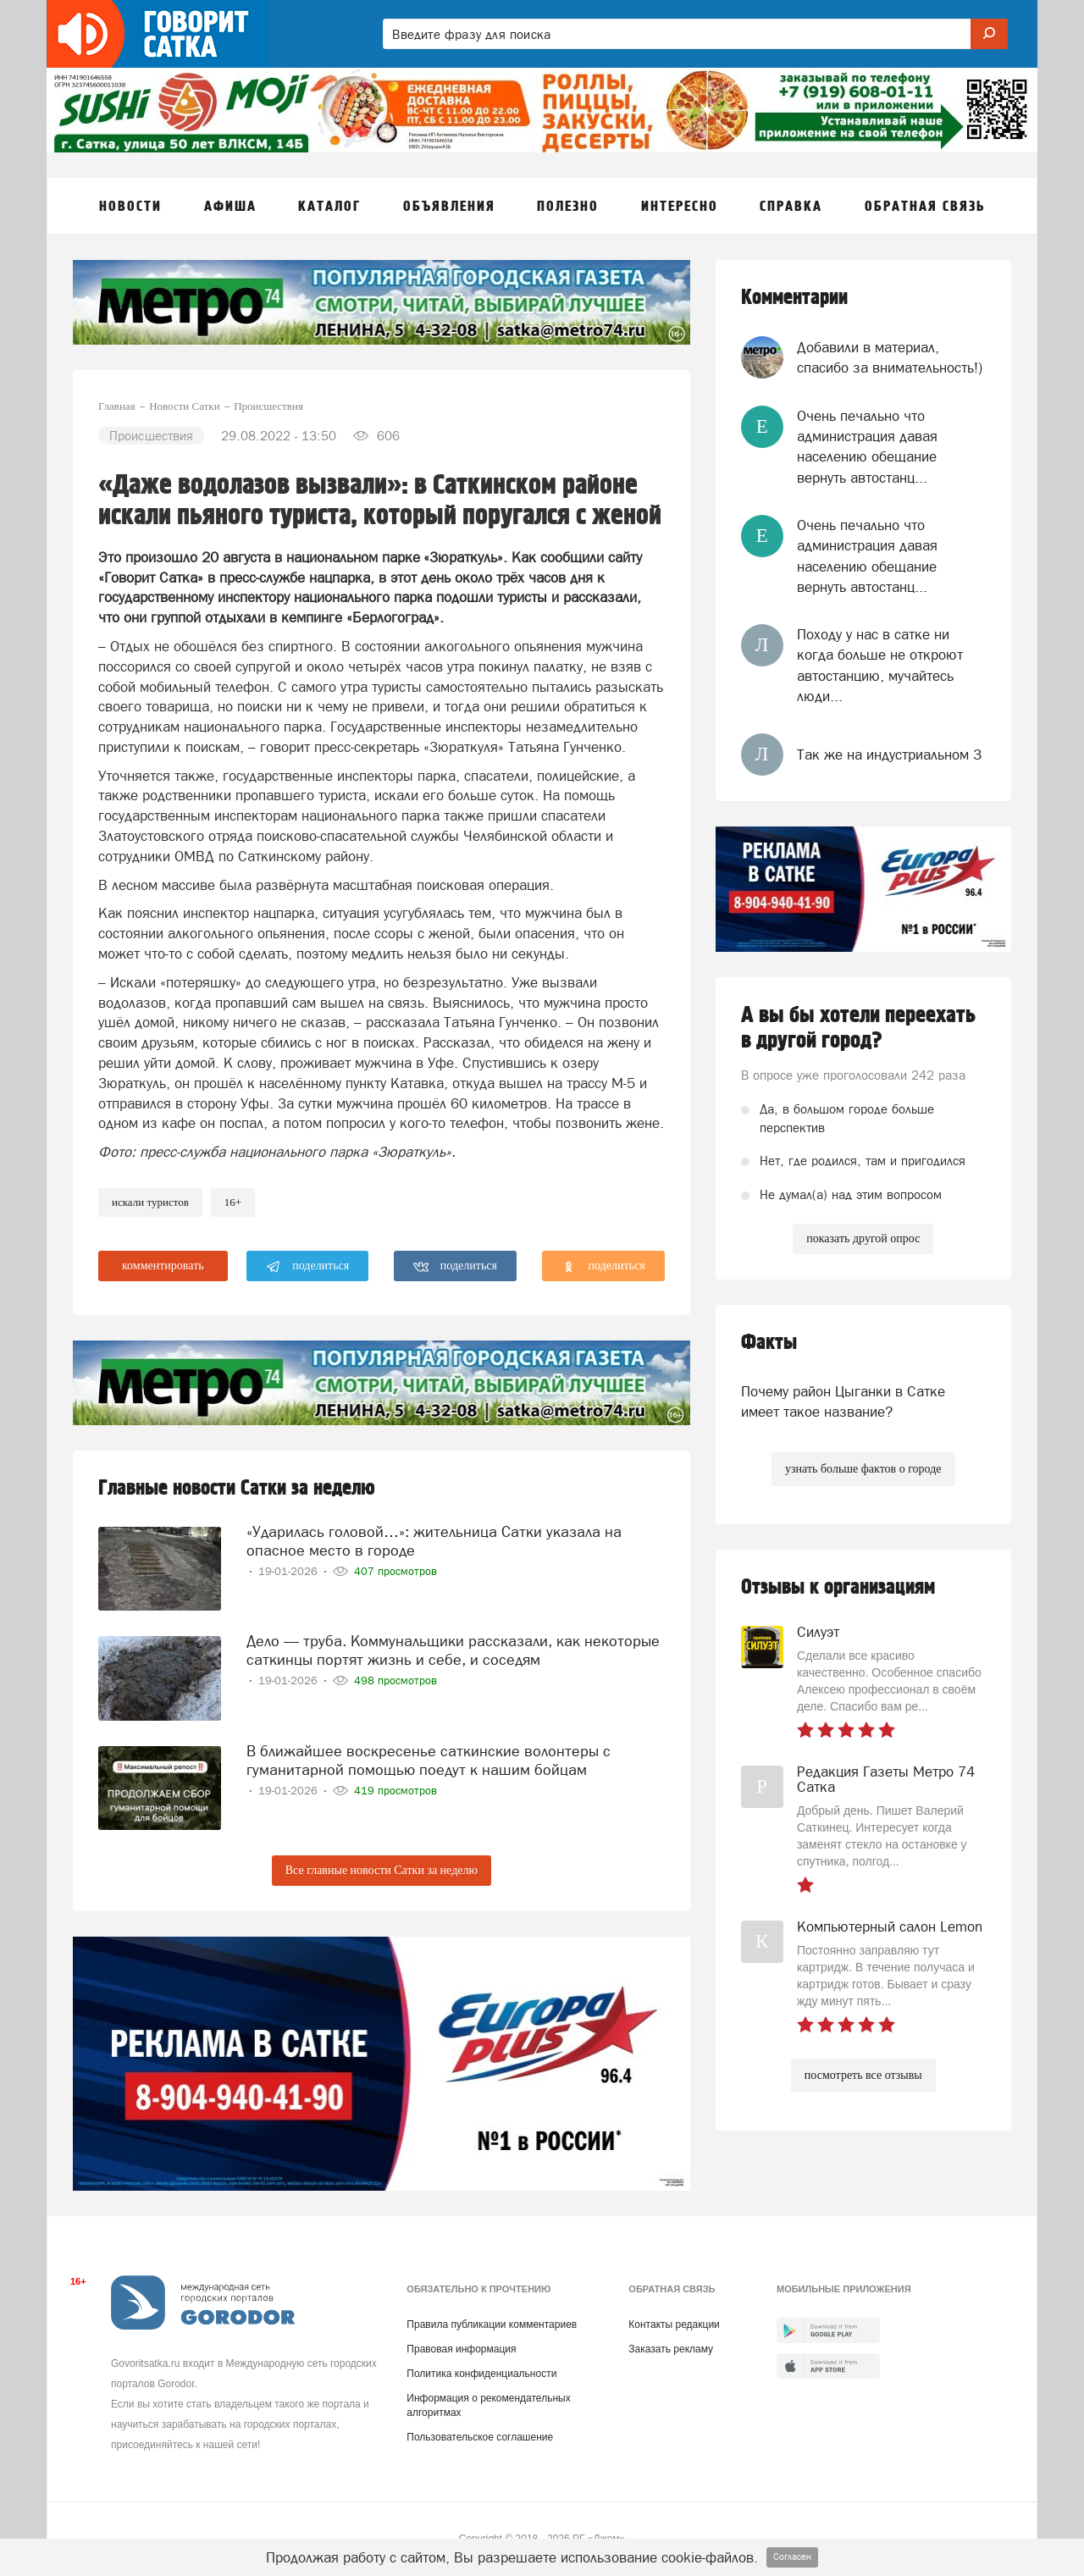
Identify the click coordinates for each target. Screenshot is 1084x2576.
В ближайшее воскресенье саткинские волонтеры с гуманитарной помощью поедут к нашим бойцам (428, 1760)
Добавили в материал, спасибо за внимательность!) (889, 357)
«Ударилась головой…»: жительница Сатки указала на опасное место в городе (434, 1541)
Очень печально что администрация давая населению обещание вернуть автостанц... (867, 446)
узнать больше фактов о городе (863, 1468)
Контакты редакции (673, 2324)
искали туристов (150, 1202)
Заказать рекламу (670, 2349)
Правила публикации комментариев (491, 2324)
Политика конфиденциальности (481, 2374)
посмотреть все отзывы (863, 2075)
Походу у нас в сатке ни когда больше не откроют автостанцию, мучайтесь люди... (880, 665)
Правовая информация (461, 2349)
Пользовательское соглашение (479, 2437)
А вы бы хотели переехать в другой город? (858, 1028)
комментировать (163, 1265)
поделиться (308, 1266)
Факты (769, 1342)
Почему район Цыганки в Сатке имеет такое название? (843, 1401)
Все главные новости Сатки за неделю (381, 1870)
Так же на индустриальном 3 (889, 754)
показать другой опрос (863, 1238)
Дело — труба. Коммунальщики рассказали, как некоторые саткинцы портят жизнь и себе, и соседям (453, 1650)
